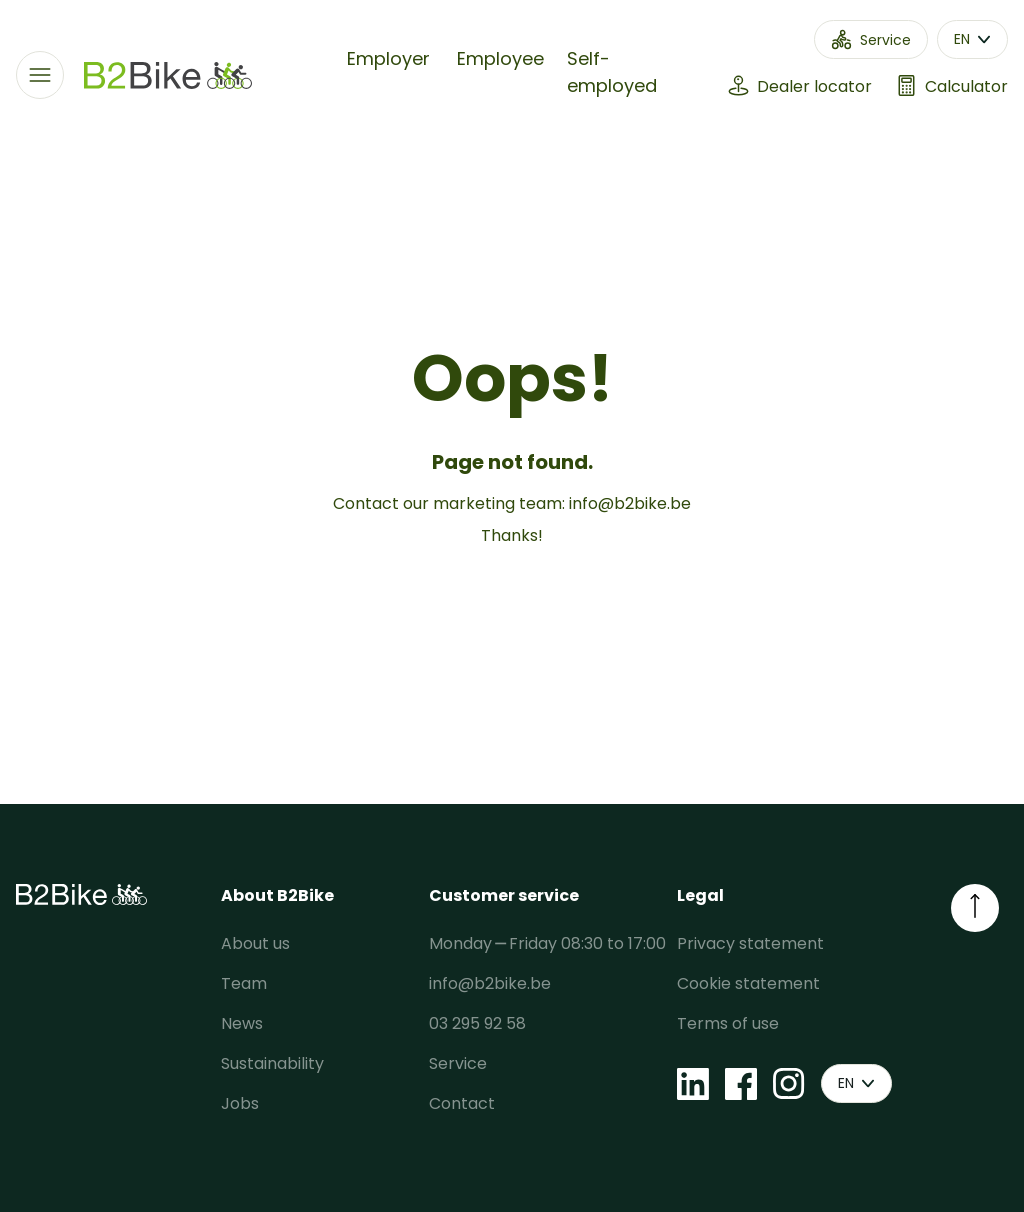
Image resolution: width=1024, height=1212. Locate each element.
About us (255, 943)
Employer (388, 58)
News (242, 1023)
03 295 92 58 (477, 1023)
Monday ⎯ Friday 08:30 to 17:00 (547, 943)
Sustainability (272, 1063)
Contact (462, 1103)
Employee (500, 58)
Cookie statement (748, 983)
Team (244, 983)
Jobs (240, 1103)
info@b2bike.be (630, 503)
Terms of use (728, 1023)
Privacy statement (750, 943)
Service (458, 1063)
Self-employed (612, 72)
